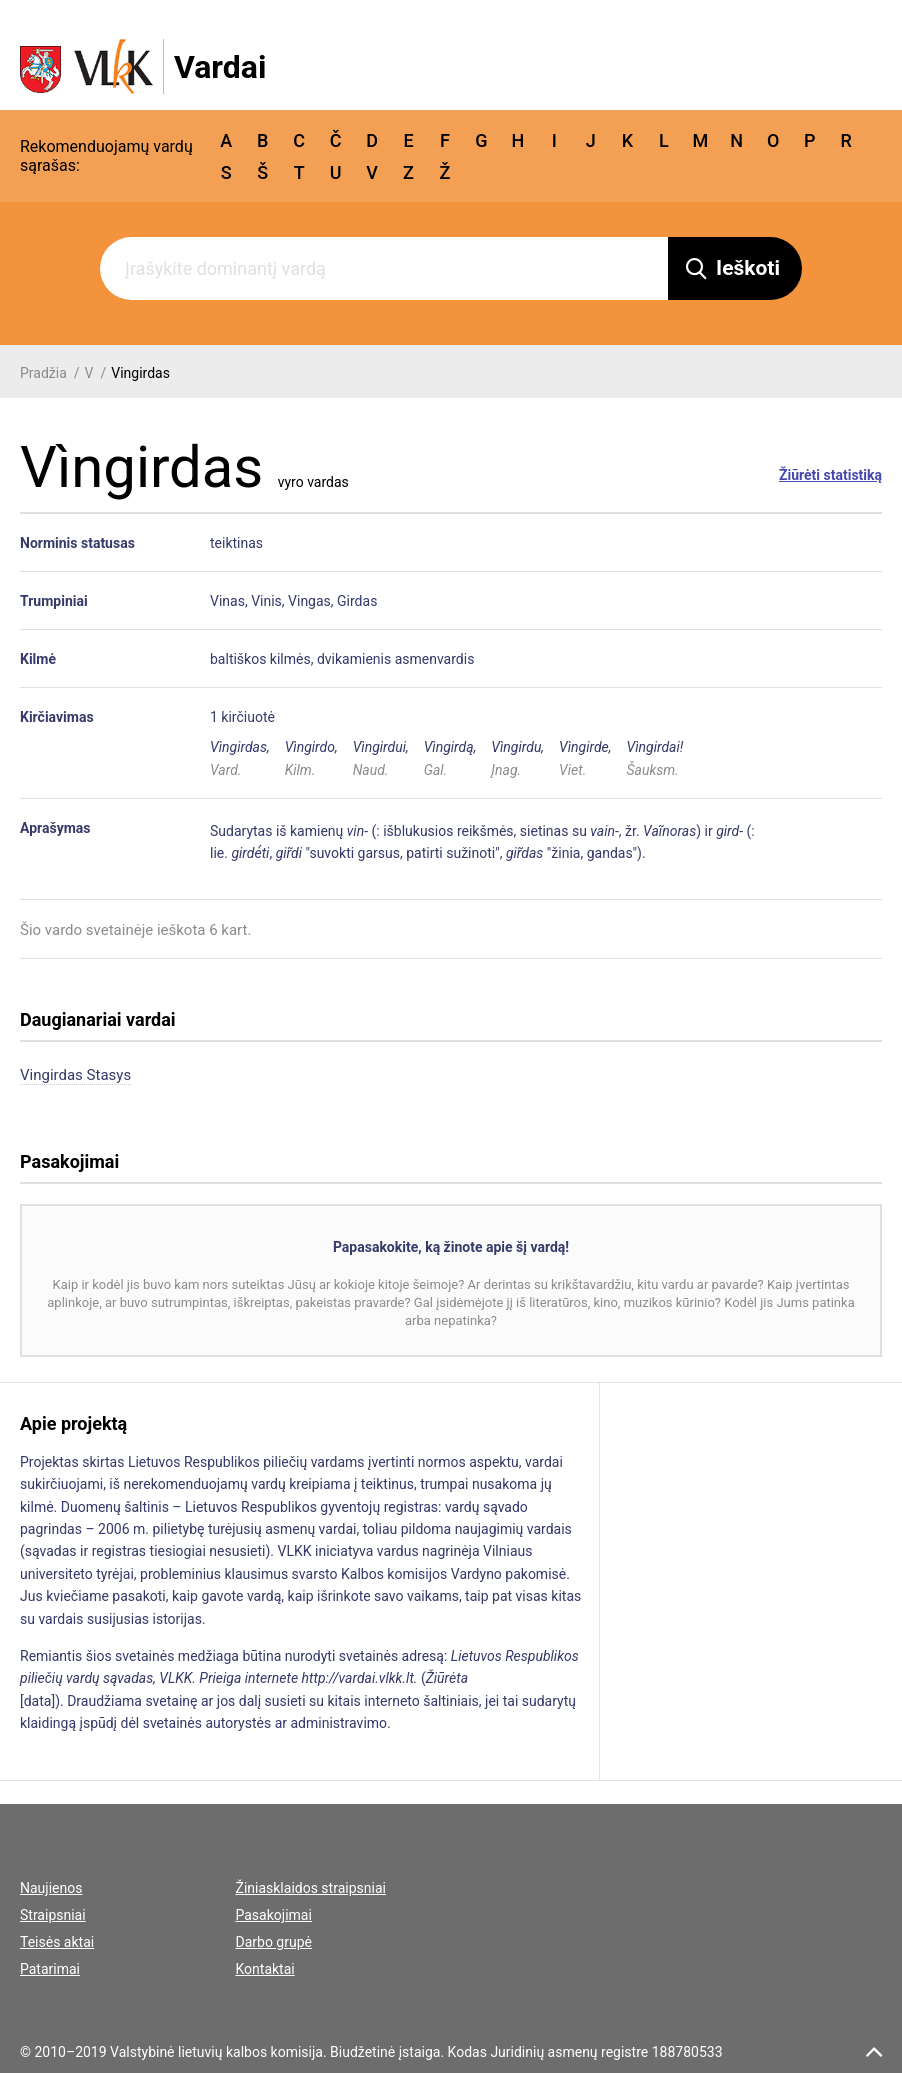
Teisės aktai (57, 1942)
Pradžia (43, 373)
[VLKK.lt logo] (143, 66)
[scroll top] (874, 2052)
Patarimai (50, 1969)
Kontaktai (265, 1969)
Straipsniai (53, 1915)
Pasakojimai (274, 1915)
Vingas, (311, 601)
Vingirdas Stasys (75, 1075)
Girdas (357, 601)
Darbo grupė (274, 1942)
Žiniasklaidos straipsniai (311, 1888)
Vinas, (229, 601)
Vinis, (267, 601)
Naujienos (51, 1888)
